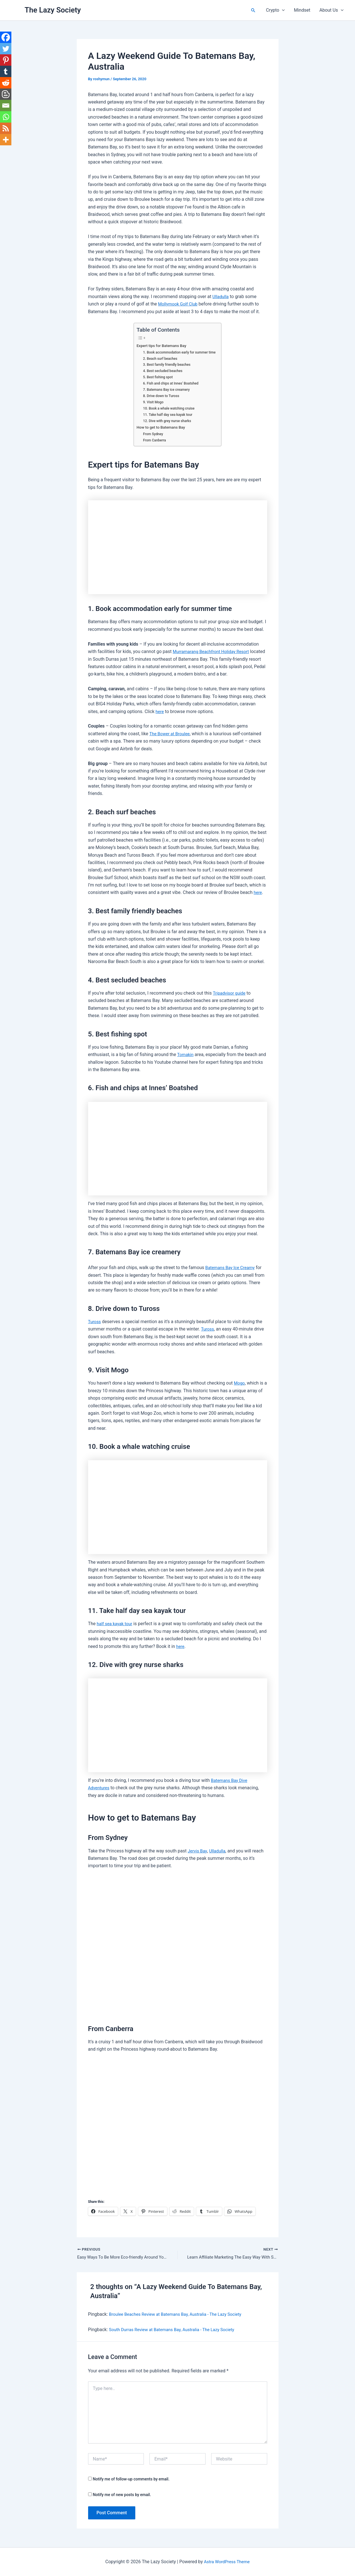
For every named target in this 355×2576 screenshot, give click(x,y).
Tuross (95, 1321)
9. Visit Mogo (151, 402)
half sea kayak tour (116, 1623)
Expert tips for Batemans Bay (160, 345)
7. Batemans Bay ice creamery (165, 389)
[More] (5, 139)
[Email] (5, 105)
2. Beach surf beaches (158, 358)
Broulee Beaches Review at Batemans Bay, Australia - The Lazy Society (180, 2314)
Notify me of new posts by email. (122, 2495)
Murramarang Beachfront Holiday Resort (213, 651)
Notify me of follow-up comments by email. (131, 2479)
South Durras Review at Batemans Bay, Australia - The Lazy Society (176, 2330)
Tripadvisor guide (230, 993)
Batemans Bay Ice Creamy (231, 1267)
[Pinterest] (5, 60)
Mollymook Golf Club (179, 304)
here (159, 711)
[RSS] (5, 128)
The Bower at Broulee (170, 733)
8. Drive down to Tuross (159, 396)
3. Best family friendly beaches (165, 364)
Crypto (275, 10)
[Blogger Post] (5, 94)
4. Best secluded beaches (161, 371)
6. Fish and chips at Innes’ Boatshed (170, 383)
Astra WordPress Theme (226, 2561)
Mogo (240, 1383)
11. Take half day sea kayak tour (166, 414)
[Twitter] (5, 48)
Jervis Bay (198, 1851)
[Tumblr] (5, 71)
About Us (331, 10)
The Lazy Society (53, 10)
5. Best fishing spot (156, 377)
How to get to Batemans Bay (160, 427)
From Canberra (152, 440)
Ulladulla (221, 296)
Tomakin (185, 1054)
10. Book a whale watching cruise (168, 408)
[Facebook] (5, 37)
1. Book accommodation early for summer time (179, 352)
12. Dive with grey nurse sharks (166, 421)
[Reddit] (5, 82)
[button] (253, 10)
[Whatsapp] (5, 117)
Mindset (302, 10)
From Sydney (151, 434)
